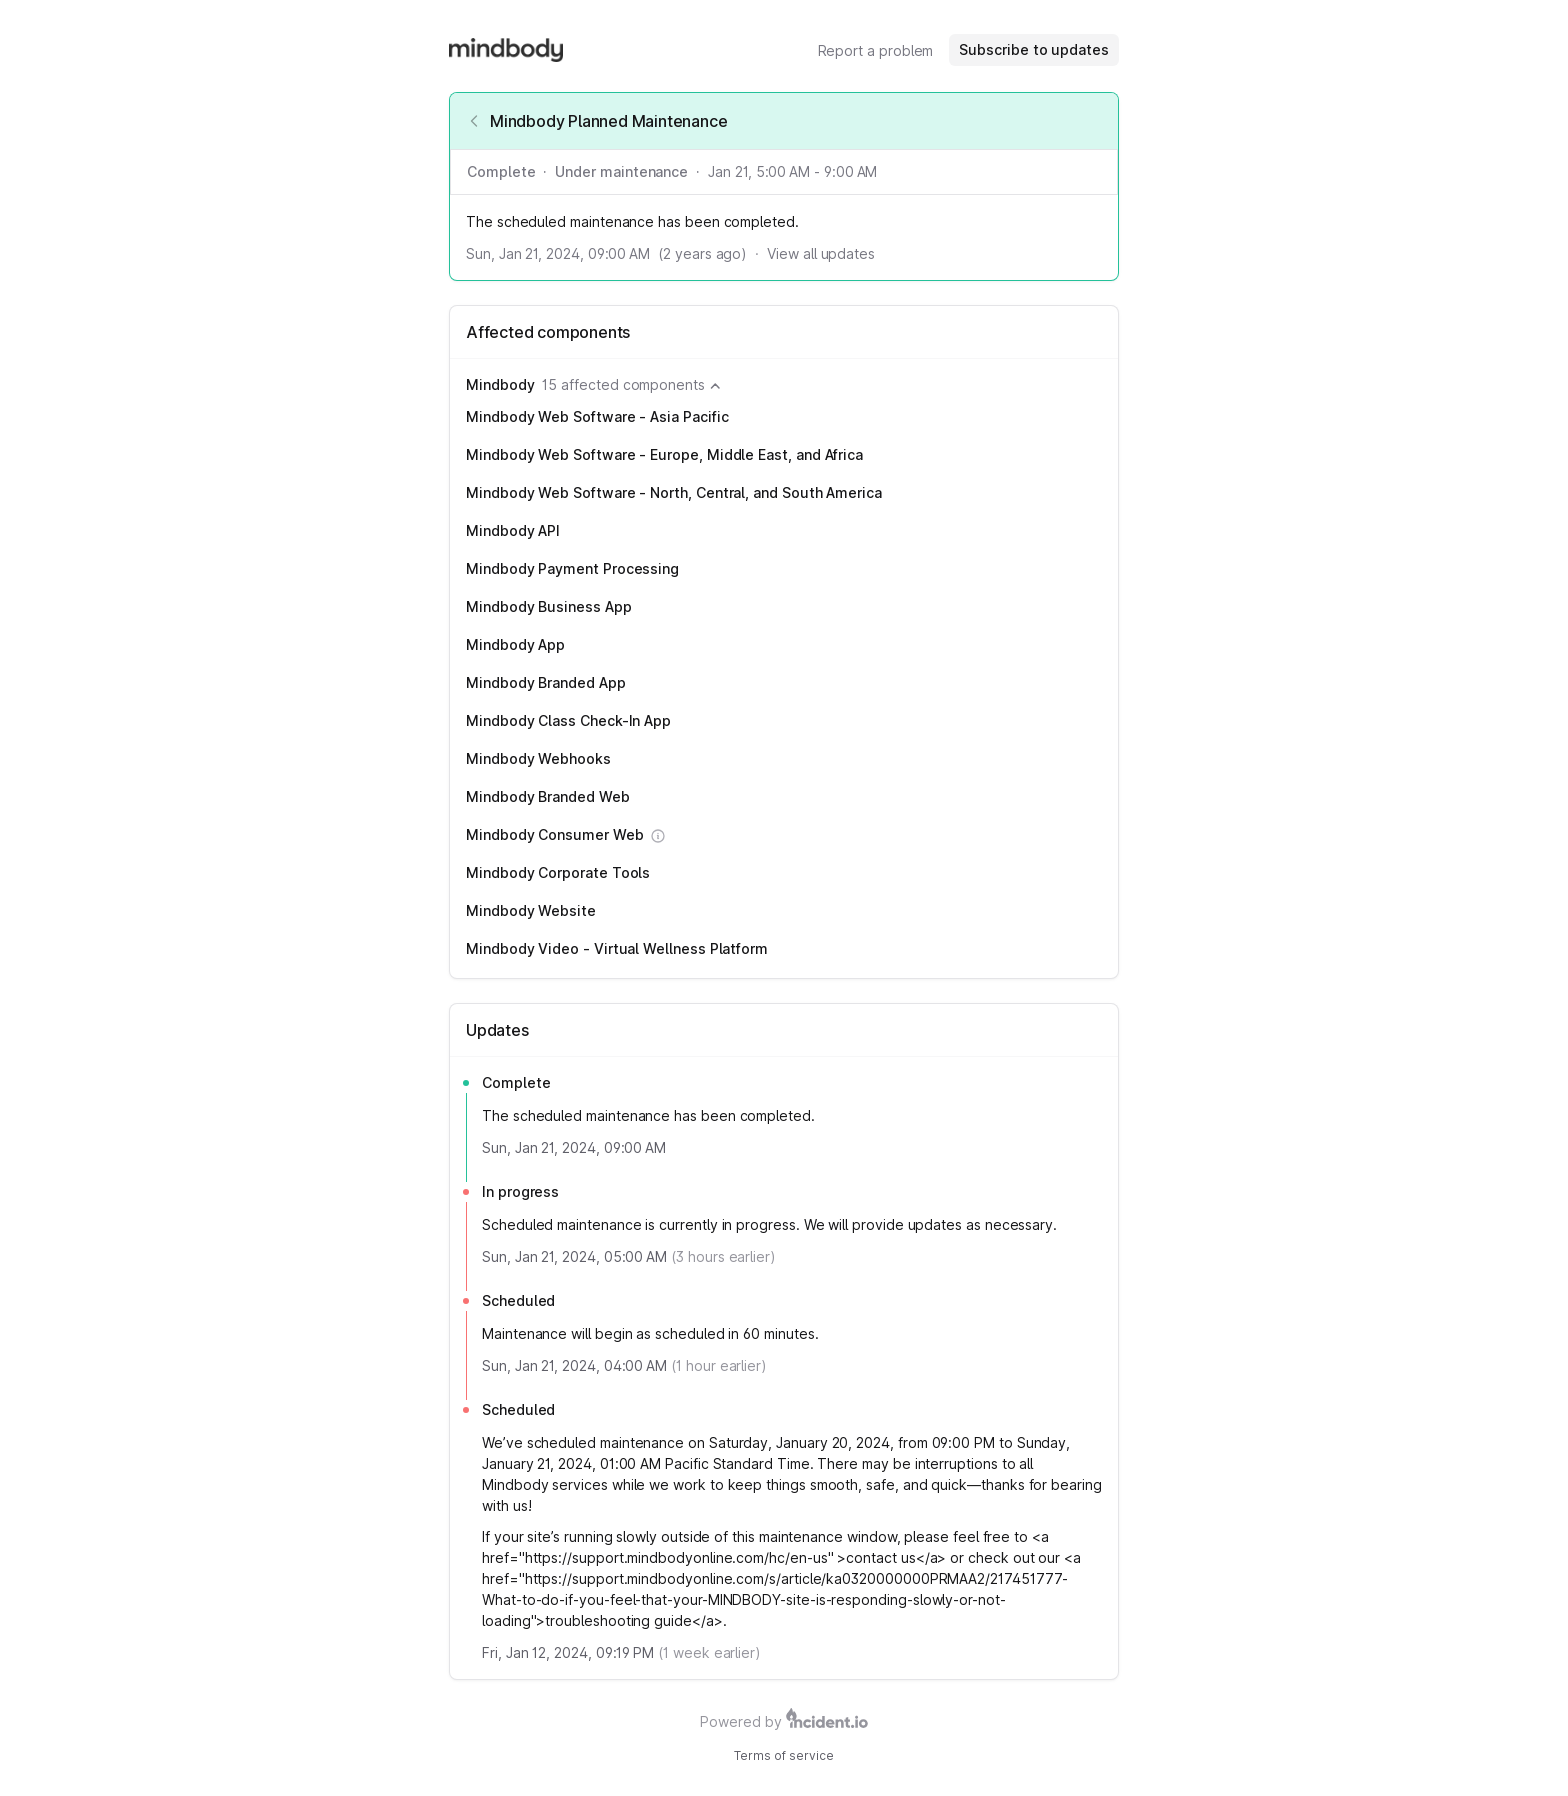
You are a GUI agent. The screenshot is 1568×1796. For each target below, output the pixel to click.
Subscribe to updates (1034, 49)
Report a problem (876, 50)
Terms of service (784, 1755)
